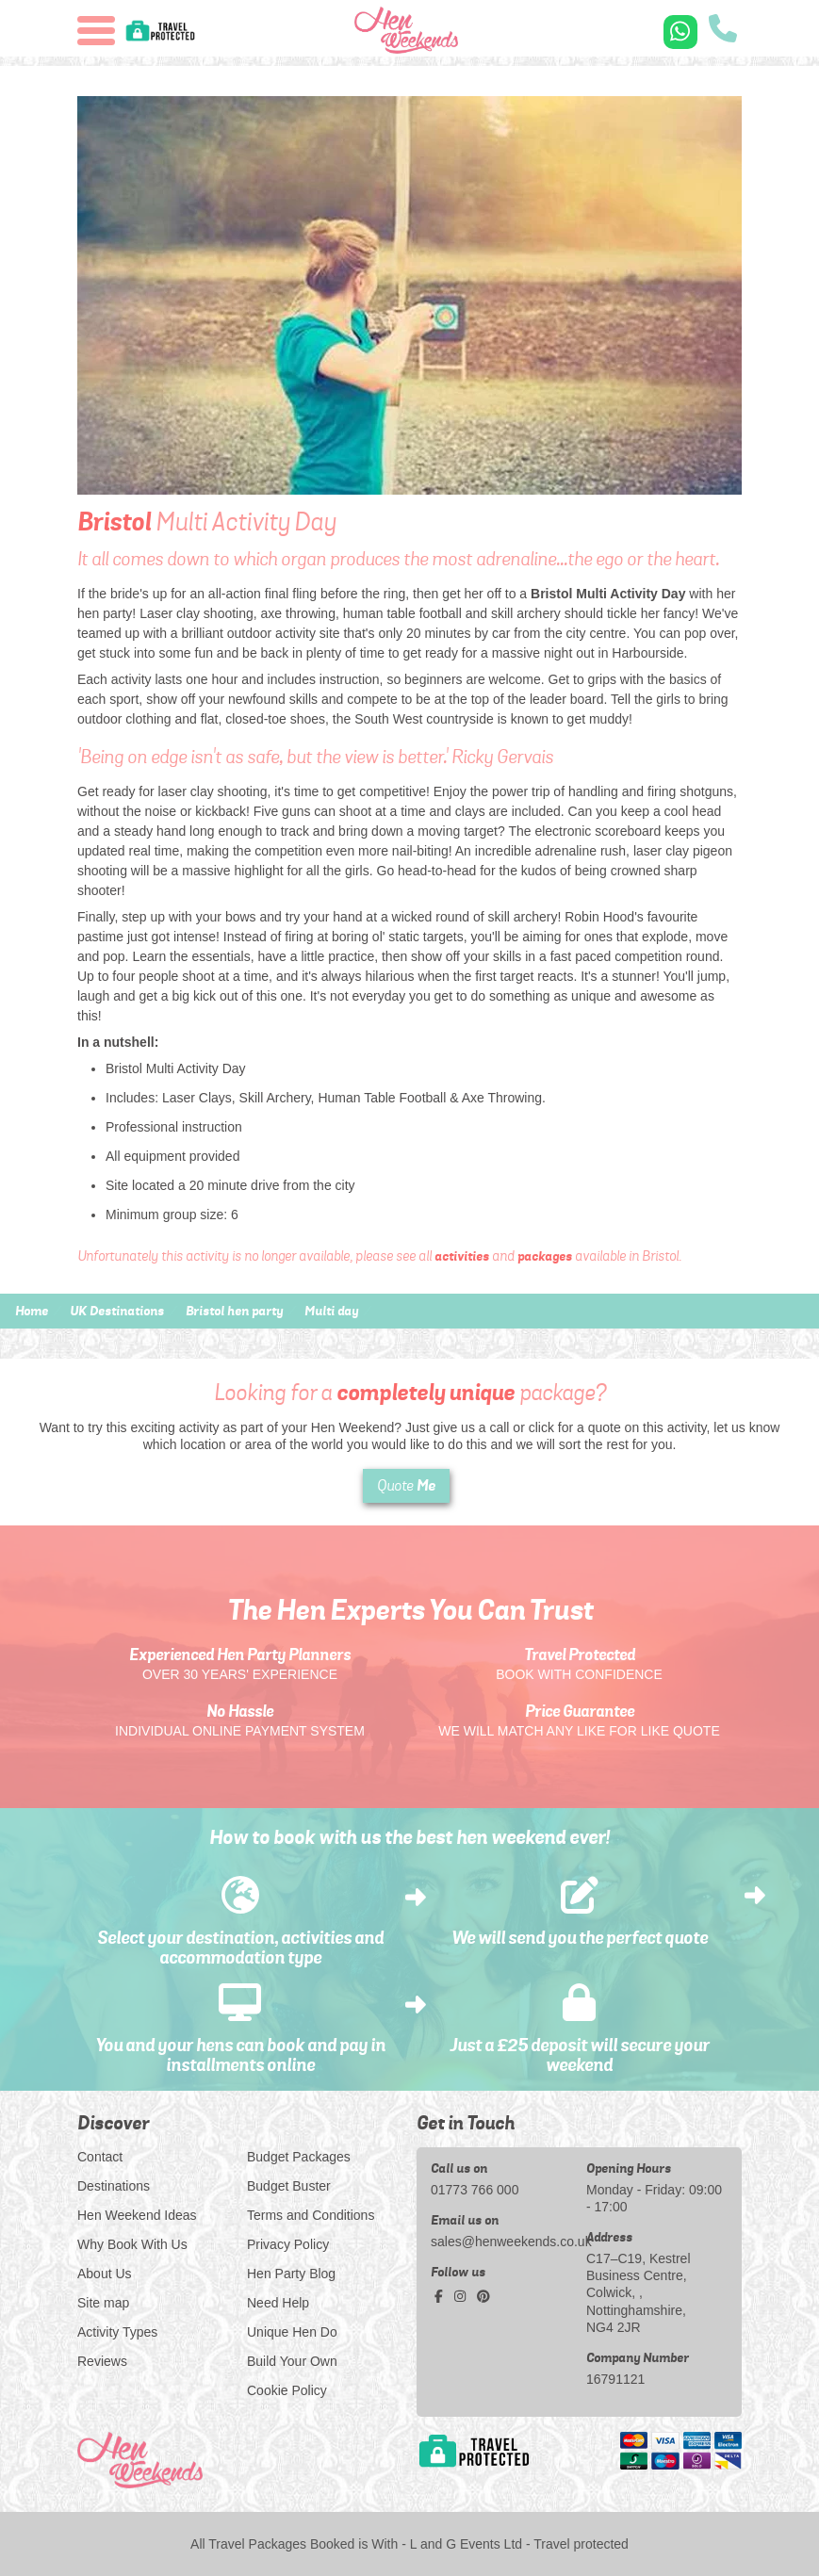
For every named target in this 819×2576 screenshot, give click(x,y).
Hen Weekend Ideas (137, 2215)
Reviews (102, 2361)
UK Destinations (117, 1310)
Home (31, 1310)
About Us (104, 2273)
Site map (103, 2302)
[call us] (723, 30)
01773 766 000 (474, 2189)
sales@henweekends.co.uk (501, 2241)
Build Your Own (292, 2361)
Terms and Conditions (310, 2215)
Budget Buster (289, 2185)
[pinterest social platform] (483, 2296)
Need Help (278, 2302)
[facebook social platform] (440, 2296)
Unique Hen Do (292, 2332)
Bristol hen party (234, 1310)
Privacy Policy (288, 2244)
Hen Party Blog (291, 2273)
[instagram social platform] (461, 2296)
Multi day (331, 1310)
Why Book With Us (132, 2244)
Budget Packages (299, 2156)
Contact (100, 2156)
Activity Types (117, 2332)
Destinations (113, 2185)
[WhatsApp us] (680, 32)
